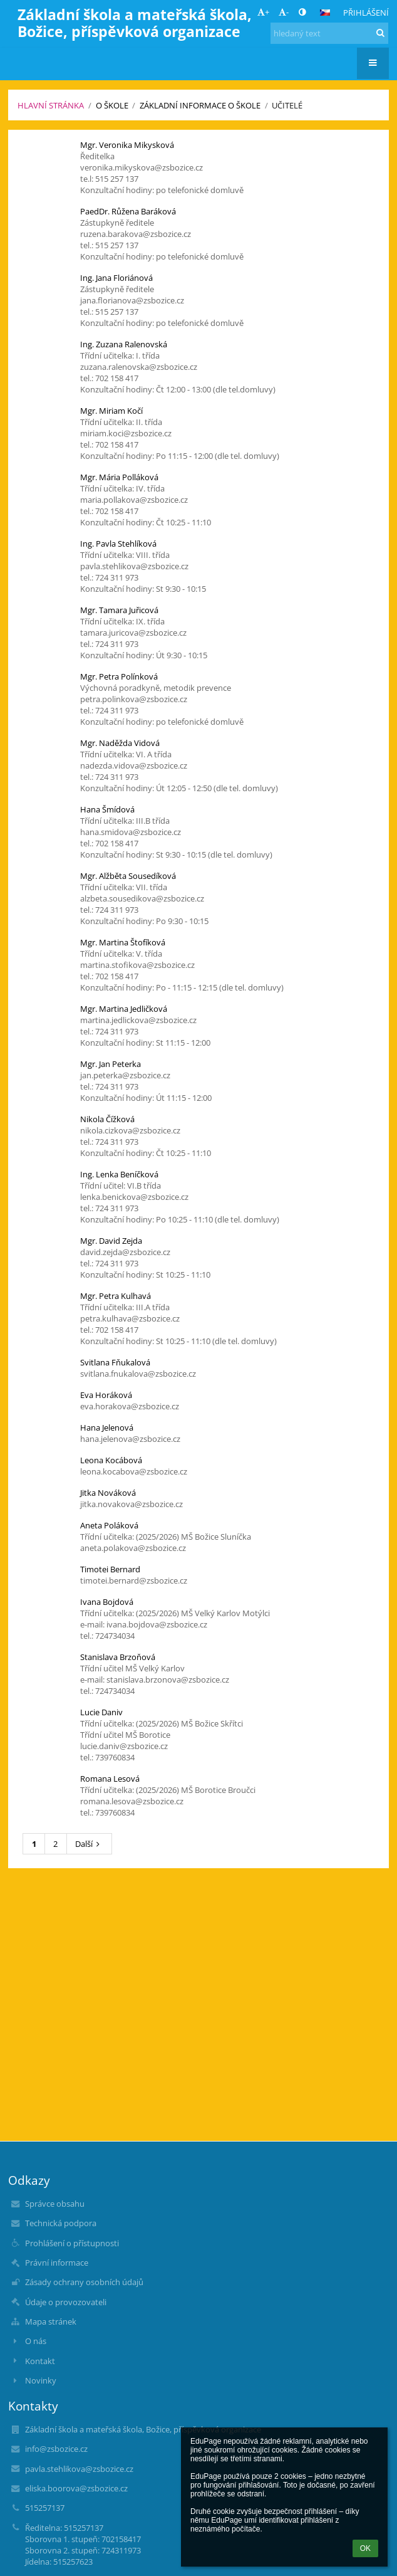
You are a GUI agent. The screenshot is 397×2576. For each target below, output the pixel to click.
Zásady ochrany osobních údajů (84, 2282)
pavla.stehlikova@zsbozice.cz (79, 2468)
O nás (35, 2341)
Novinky (40, 2380)
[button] (325, 12)
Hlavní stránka (51, 105)
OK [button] (365, 2548)
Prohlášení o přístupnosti (72, 2243)
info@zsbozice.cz (56, 2448)
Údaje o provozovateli (65, 2302)
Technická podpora (60, 2223)
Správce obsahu (55, 2203)
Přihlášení (366, 12)
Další (89, 1843)
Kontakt (40, 2361)
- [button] (284, 12)
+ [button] (263, 12)
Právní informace (56, 2262)
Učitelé (287, 105)
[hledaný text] (329, 33)
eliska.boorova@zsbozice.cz (76, 2488)
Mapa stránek (50, 2321)
